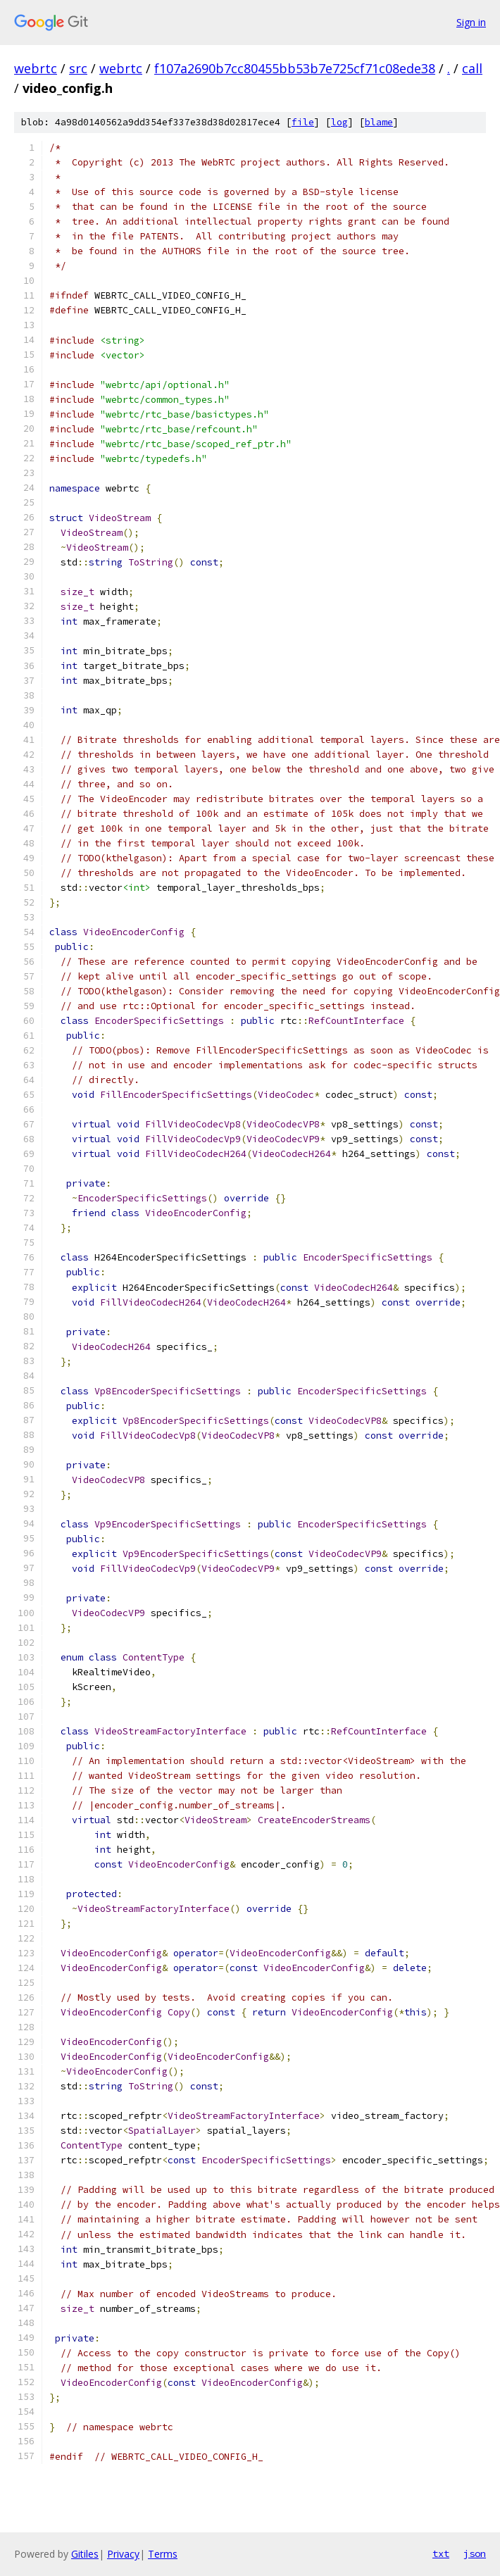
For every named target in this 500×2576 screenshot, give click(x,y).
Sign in (471, 22)
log (339, 122)
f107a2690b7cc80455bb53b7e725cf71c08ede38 (294, 68)
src (78, 68)
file (303, 122)
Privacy (123, 2554)
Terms (162, 2554)
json (474, 2553)
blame (379, 122)
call (472, 68)
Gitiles (85, 2554)
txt (440, 2553)
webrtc (35, 68)
